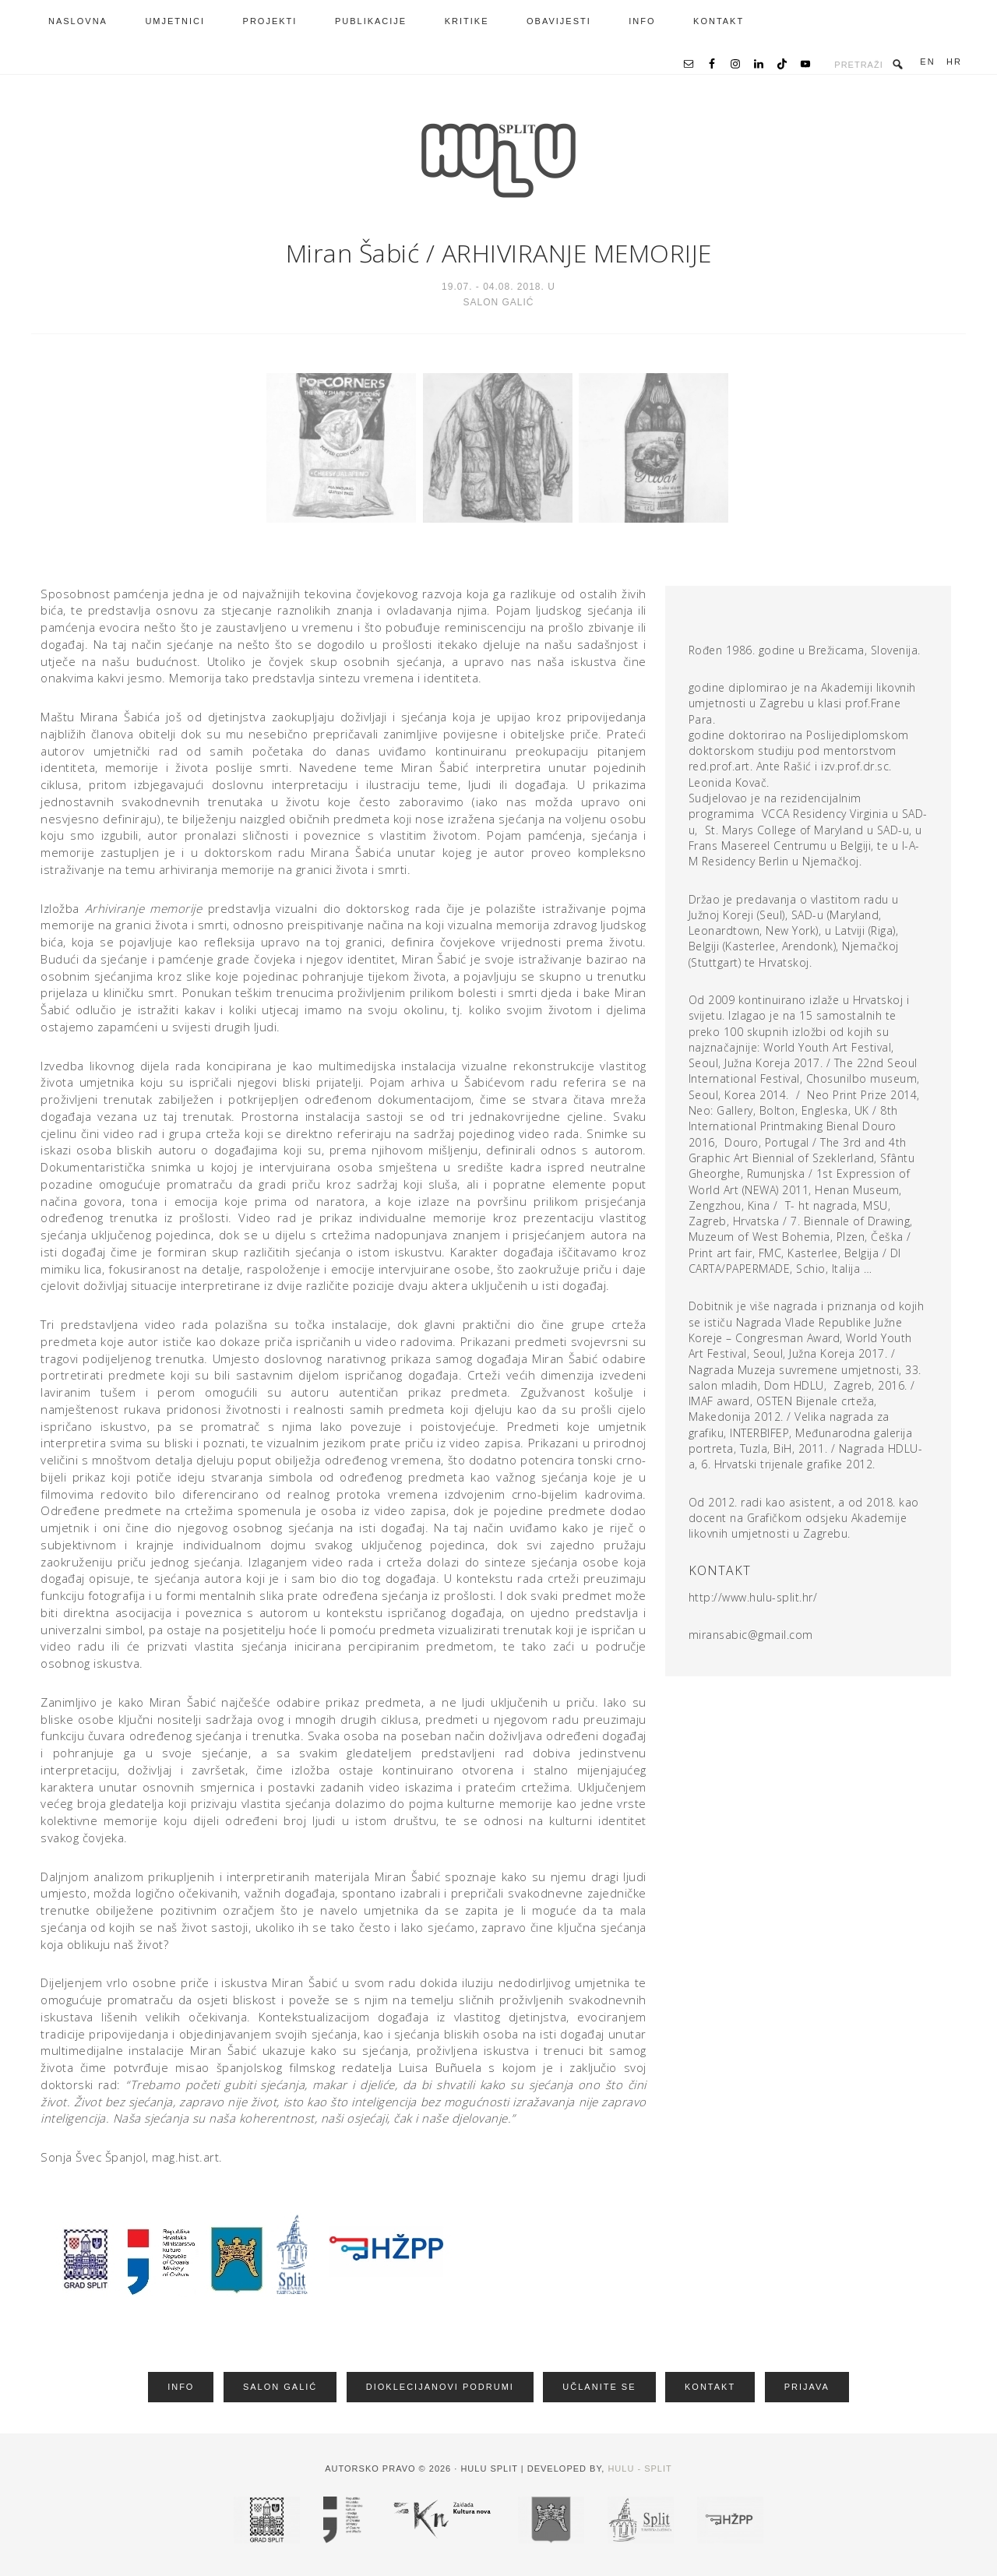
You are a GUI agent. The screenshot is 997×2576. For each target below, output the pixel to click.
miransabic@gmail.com (751, 1634)
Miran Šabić (353, 253)
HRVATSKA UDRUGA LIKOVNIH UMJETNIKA (498, 160)
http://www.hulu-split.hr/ (753, 1597)
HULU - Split (639, 2468)
